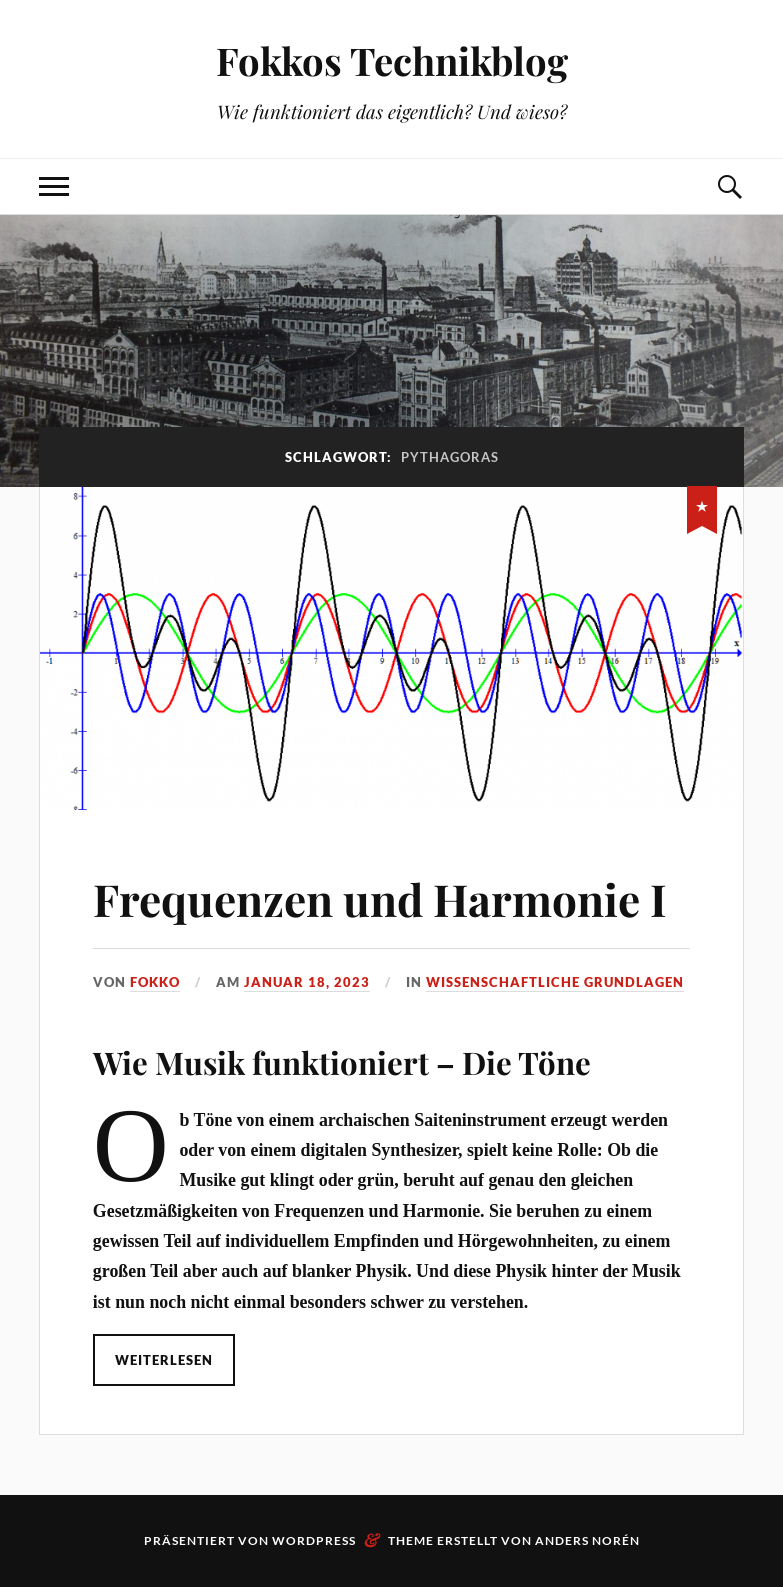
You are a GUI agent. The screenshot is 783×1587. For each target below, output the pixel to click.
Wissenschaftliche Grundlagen (555, 982)
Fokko (155, 982)
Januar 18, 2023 (307, 982)
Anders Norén (587, 1540)
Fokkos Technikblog (392, 60)
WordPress (314, 1540)
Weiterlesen (164, 1360)
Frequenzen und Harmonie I (380, 898)
